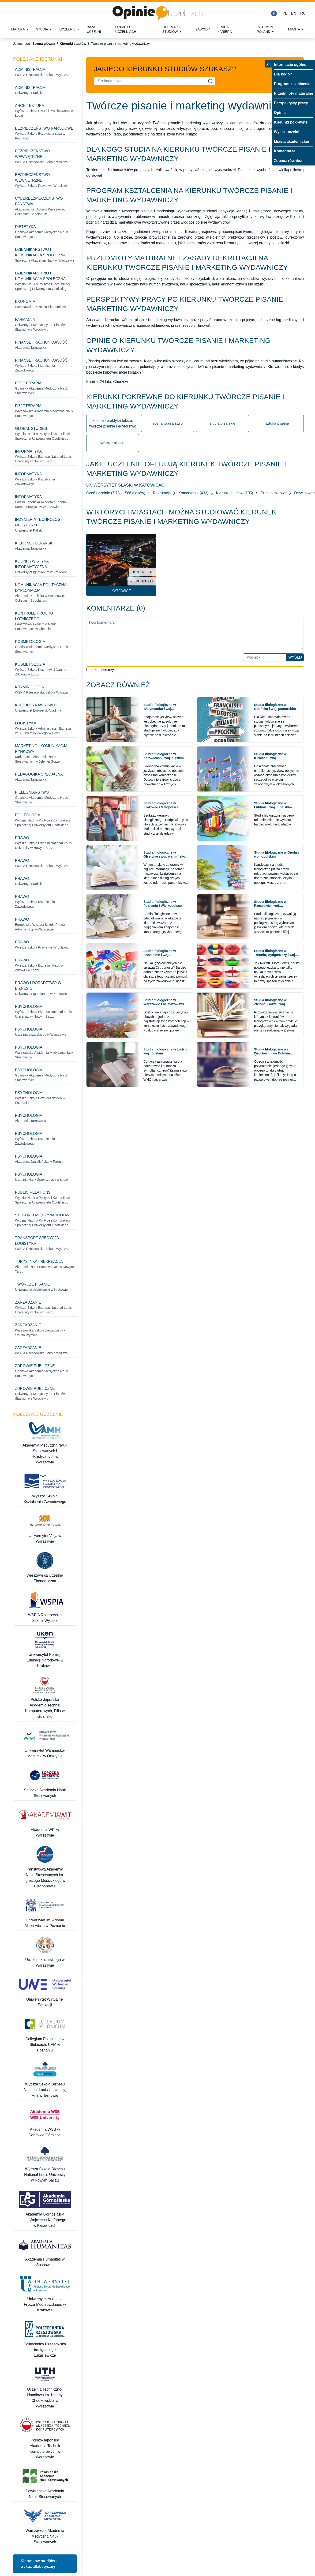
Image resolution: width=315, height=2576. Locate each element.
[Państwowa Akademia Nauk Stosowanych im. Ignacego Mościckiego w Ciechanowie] (45, 1867)
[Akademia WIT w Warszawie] (45, 1822)
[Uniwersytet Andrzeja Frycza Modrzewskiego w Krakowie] (45, 2294)
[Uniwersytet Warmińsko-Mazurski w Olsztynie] (45, 1743)
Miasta (294, 29)
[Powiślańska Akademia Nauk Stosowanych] (45, 2484)
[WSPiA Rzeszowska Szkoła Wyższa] (45, 1608)
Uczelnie (67, 29)
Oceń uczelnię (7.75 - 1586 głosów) (118, 493)
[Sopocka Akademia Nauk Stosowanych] (45, 1783)
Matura (18, 29)
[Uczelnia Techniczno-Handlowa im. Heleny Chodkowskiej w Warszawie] (45, 2387)
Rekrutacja (164, 493)
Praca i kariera (224, 29)
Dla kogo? (283, 74)
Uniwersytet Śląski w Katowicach (126, 485)
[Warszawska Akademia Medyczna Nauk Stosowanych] (45, 2526)
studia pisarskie (222, 423)
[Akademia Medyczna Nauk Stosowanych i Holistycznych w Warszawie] (45, 1443)
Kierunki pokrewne (291, 122)
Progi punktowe (276, 493)
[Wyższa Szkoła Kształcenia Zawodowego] (45, 1489)
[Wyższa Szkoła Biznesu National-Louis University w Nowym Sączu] (45, 2164)
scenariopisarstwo (168, 423)
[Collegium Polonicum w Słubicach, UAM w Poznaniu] (45, 2034)
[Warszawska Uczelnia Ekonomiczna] (45, 1568)
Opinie (280, 113)
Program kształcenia (292, 84)
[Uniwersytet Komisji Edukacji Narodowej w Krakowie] (45, 1650)
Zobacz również (288, 161)
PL (284, 13)
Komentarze (285, 151)
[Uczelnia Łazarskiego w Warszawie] (45, 1952)
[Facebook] (274, 13)
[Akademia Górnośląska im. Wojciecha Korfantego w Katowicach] (45, 2210)
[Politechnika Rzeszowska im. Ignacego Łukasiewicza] (45, 2339)
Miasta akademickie (291, 141)
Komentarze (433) (196, 493)
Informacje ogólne (290, 65)
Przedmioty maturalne (293, 93)
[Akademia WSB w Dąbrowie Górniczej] (45, 2122)
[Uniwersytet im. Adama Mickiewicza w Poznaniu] (45, 1913)
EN (293, 13)
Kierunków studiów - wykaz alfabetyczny (39, 2564)
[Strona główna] (157, 13)
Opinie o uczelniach (125, 29)
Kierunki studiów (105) (237, 493)
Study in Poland (265, 29)
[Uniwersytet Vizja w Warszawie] (45, 1528)
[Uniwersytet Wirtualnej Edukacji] (45, 1992)
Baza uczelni (94, 29)
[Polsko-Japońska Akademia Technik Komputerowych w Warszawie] (45, 2438)
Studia (42, 29)
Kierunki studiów (171, 29)
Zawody (202, 29)
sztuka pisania (277, 423)
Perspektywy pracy (291, 103)
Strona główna (43, 43)
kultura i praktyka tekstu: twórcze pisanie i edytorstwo (112, 423)
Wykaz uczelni (286, 132)
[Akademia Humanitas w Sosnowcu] (45, 2252)
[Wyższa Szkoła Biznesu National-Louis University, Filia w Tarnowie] (45, 2079)
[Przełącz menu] (268, 63)
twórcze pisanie (113, 443)
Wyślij (295, 657)
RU (303, 13)
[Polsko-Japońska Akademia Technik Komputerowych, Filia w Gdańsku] (45, 1698)
